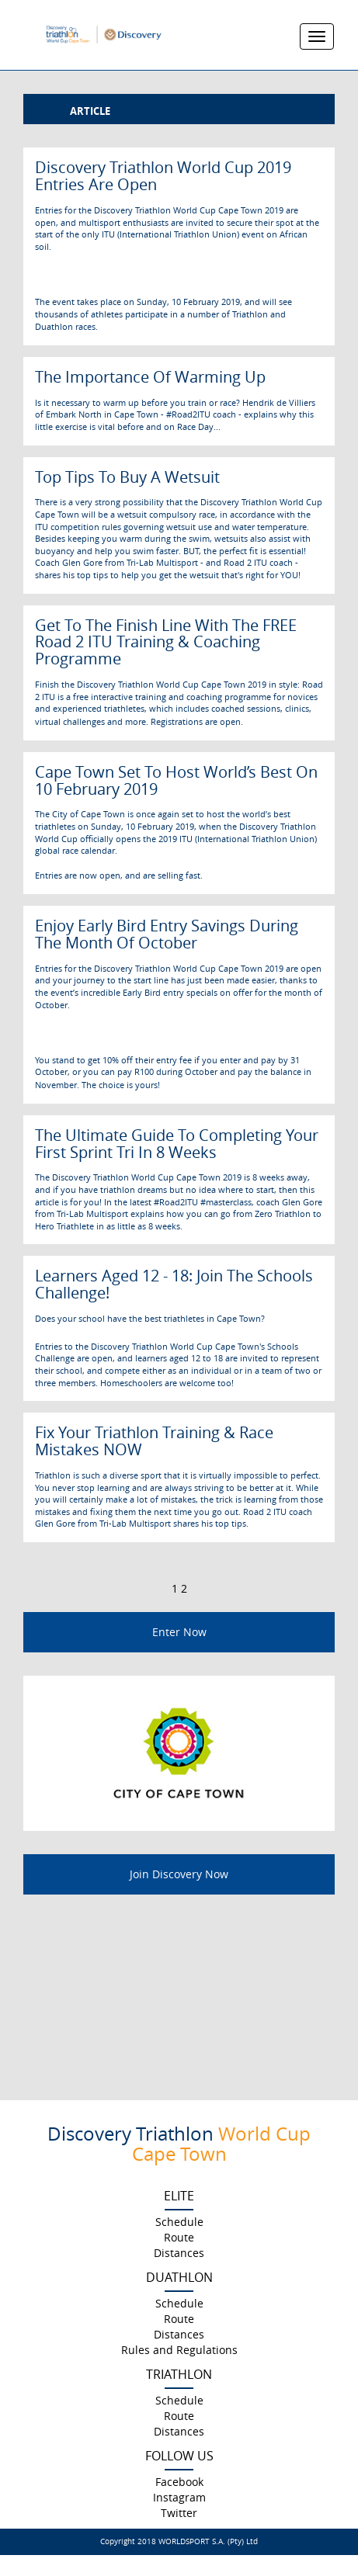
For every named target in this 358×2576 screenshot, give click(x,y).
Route (179, 2237)
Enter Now (179, 1631)
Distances (179, 2252)
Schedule (179, 2221)
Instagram (179, 2497)
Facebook (179, 2481)
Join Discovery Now (179, 1874)
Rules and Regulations (179, 2349)
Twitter (179, 2512)
